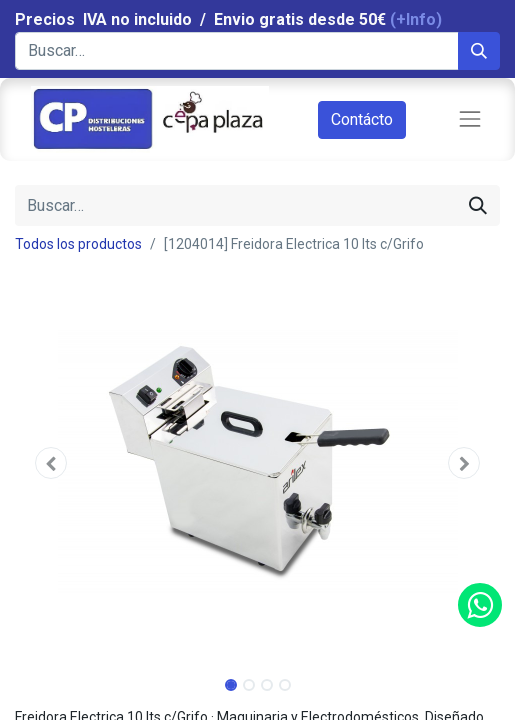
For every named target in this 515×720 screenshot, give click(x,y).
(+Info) (416, 19)
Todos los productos (78, 244)
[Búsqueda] (479, 51)
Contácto (362, 119)
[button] (51, 463)
